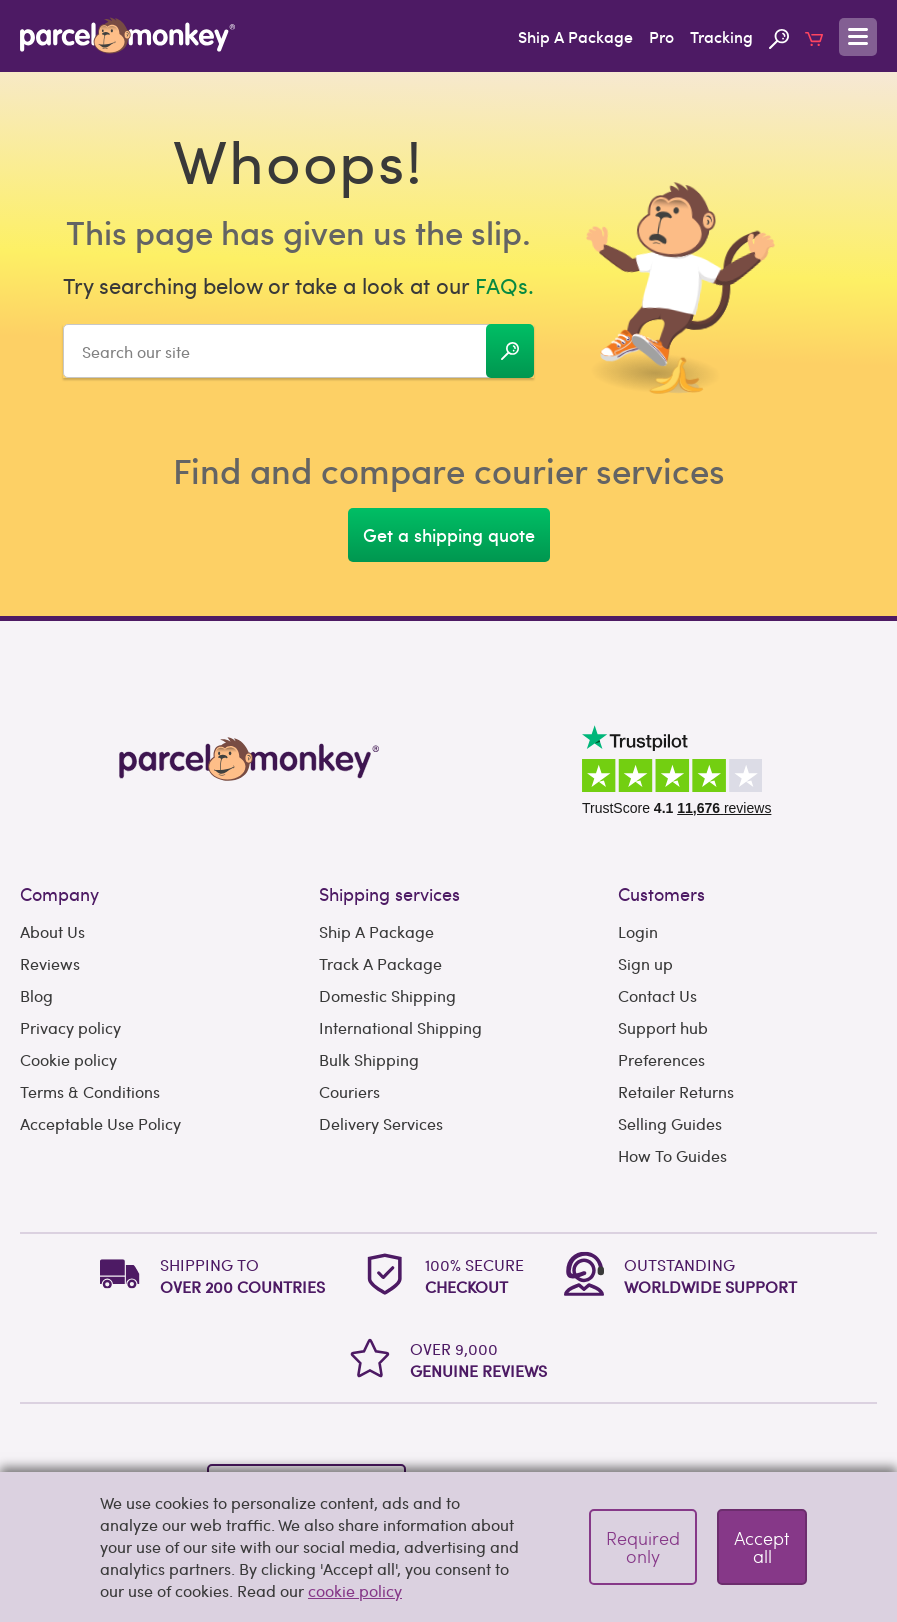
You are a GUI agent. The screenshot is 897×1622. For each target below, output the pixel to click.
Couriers (349, 1091)
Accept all (762, 1546)
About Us (52, 931)
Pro (661, 36)
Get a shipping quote (449, 534)
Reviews (50, 963)
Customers (661, 893)
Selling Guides (670, 1123)
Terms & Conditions (90, 1091)
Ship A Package (575, 36)
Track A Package (380, 963)
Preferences (661, 1059)
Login (638, 931)
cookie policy (355, 1590)
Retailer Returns (676, 1091)
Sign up (645, 963)
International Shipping (400, 1027)
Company (59, 893)
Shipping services (389, 893)
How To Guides (672, 1155)
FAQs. (504, 285)
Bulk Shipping (369, 1059)
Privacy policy (70, 1027)
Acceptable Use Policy (100, 1123)
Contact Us (657, 995)
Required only (643, 1546)
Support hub (663, 1027)
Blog (36, 995)
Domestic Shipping (387, 995)
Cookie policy (68, 1059)
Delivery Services (381, 1123)
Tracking (721, 36)
